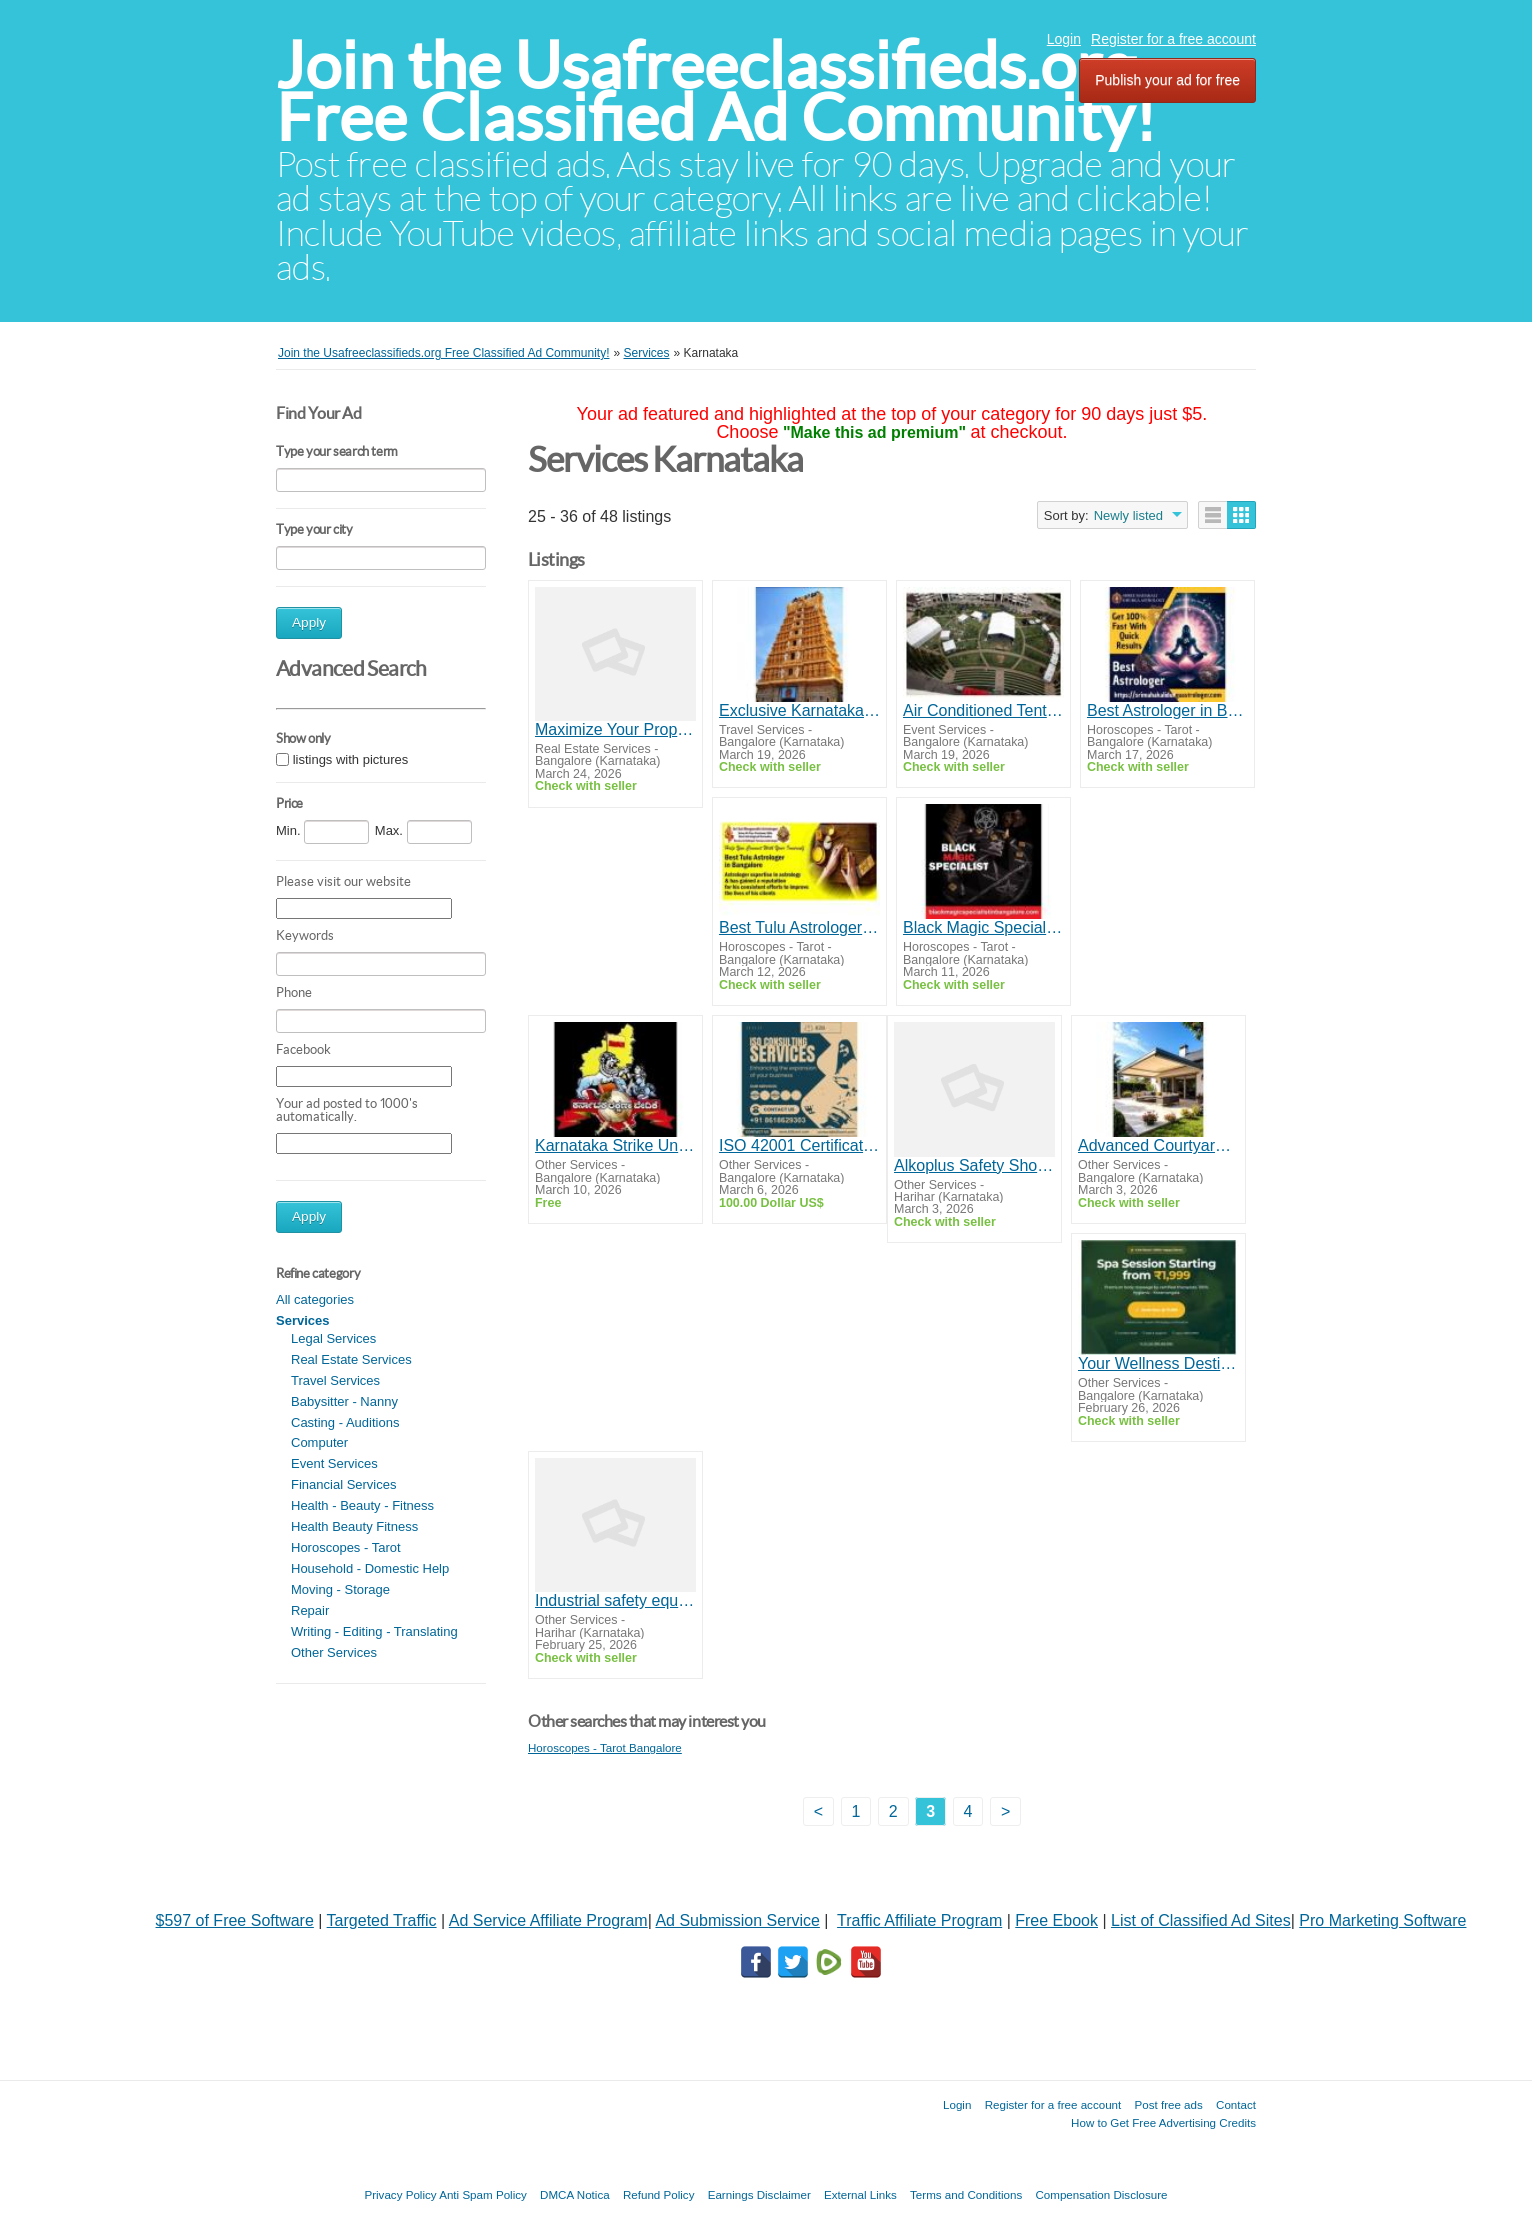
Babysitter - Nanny (344, 1401)
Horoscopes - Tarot (346, 1547)
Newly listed (1128, 515)
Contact (1236, 2104)
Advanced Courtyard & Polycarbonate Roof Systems (1158, 1145)
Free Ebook (1056, 1920)
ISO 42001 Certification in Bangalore (799, 1145)
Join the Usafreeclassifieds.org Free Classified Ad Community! (716, 91)
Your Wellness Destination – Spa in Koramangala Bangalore (1158, 1363)
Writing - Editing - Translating (374, 1631)
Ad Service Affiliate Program (548, 1920)
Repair (310, 1610)
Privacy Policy (400, 2194)
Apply (309, 622)
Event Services (334, 1463)
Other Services (334, 1652)
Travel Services (335, 1380)
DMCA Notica (575, 2194)
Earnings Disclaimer (759, 2194)
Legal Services (333, 1338)
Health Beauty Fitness (354, 1526)
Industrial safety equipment (615, 1600)
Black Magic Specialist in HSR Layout (983, 927)
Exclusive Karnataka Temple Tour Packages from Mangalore (799, 710)
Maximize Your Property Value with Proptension (615, 729)
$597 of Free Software (235, 1920)
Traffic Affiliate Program (919, 1920)
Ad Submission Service (737, 1920)
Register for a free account (1173, 39)
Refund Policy (659, 2194)
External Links (860, 2194)
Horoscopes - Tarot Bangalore (605, 1747)
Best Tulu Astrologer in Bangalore (799, 927)
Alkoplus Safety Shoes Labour (974, 1165)
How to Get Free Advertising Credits (1163, 2122)
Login (1064, 39)
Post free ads (1168, 2104)
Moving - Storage (340, 1589)
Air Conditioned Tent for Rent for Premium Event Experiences (983, 710)
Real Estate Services (351, 1359)
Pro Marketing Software (1382, 1920)
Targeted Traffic (382, 1920)
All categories (315, 1299)
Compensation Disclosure (1101, 2194)
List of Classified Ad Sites (1201, 1920)
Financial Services (344, 1484)
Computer (319, 1442)
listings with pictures (351, 759)
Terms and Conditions (966, 2194)
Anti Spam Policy (483, 2194)
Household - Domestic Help (370, 1568)
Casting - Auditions (345, 1422)
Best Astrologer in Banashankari (1167, 710)
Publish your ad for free (1167, 80)
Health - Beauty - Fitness (362, 1505)
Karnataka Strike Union (615, 1145)
